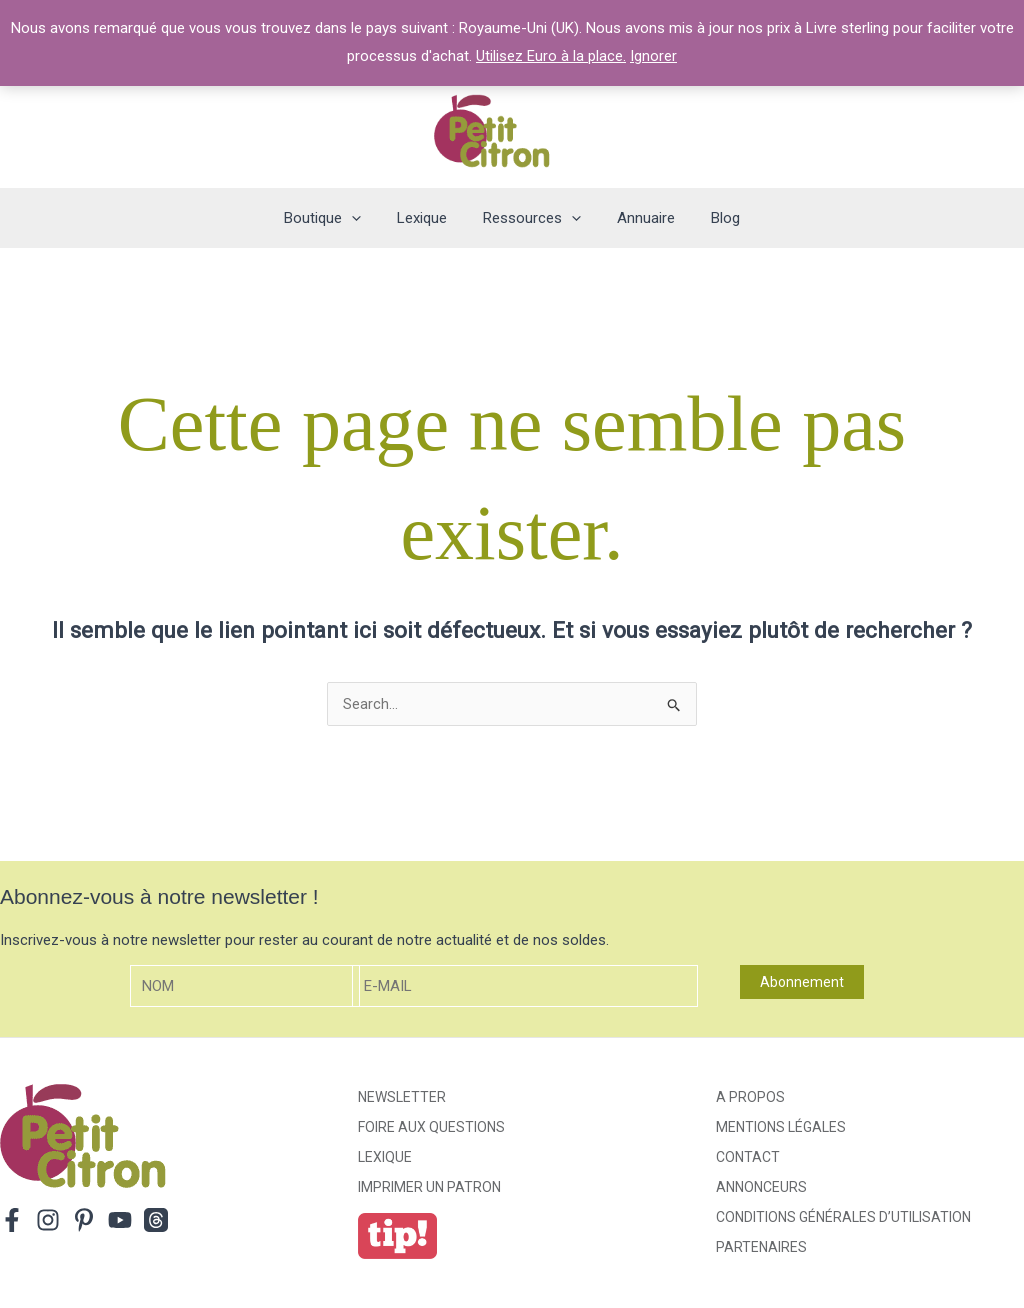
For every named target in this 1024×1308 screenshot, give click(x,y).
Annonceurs (761, 1187)
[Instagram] (48, 1220)
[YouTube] (120, 1220)
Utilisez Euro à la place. (551, 56)
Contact (748, 1157)
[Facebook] (12, 1220)
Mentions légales (781, 1127)
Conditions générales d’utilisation (843, 1217)
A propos (750, 1097)
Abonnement (802, 982)
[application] (363, 218)
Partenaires (761, 1247)
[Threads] (156, 1220)
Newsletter (402, 1097)
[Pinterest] (84, 1220)
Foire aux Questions (431, 1127)
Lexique (385, 1157)
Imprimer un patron (429, 1187)
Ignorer (653, 56)
